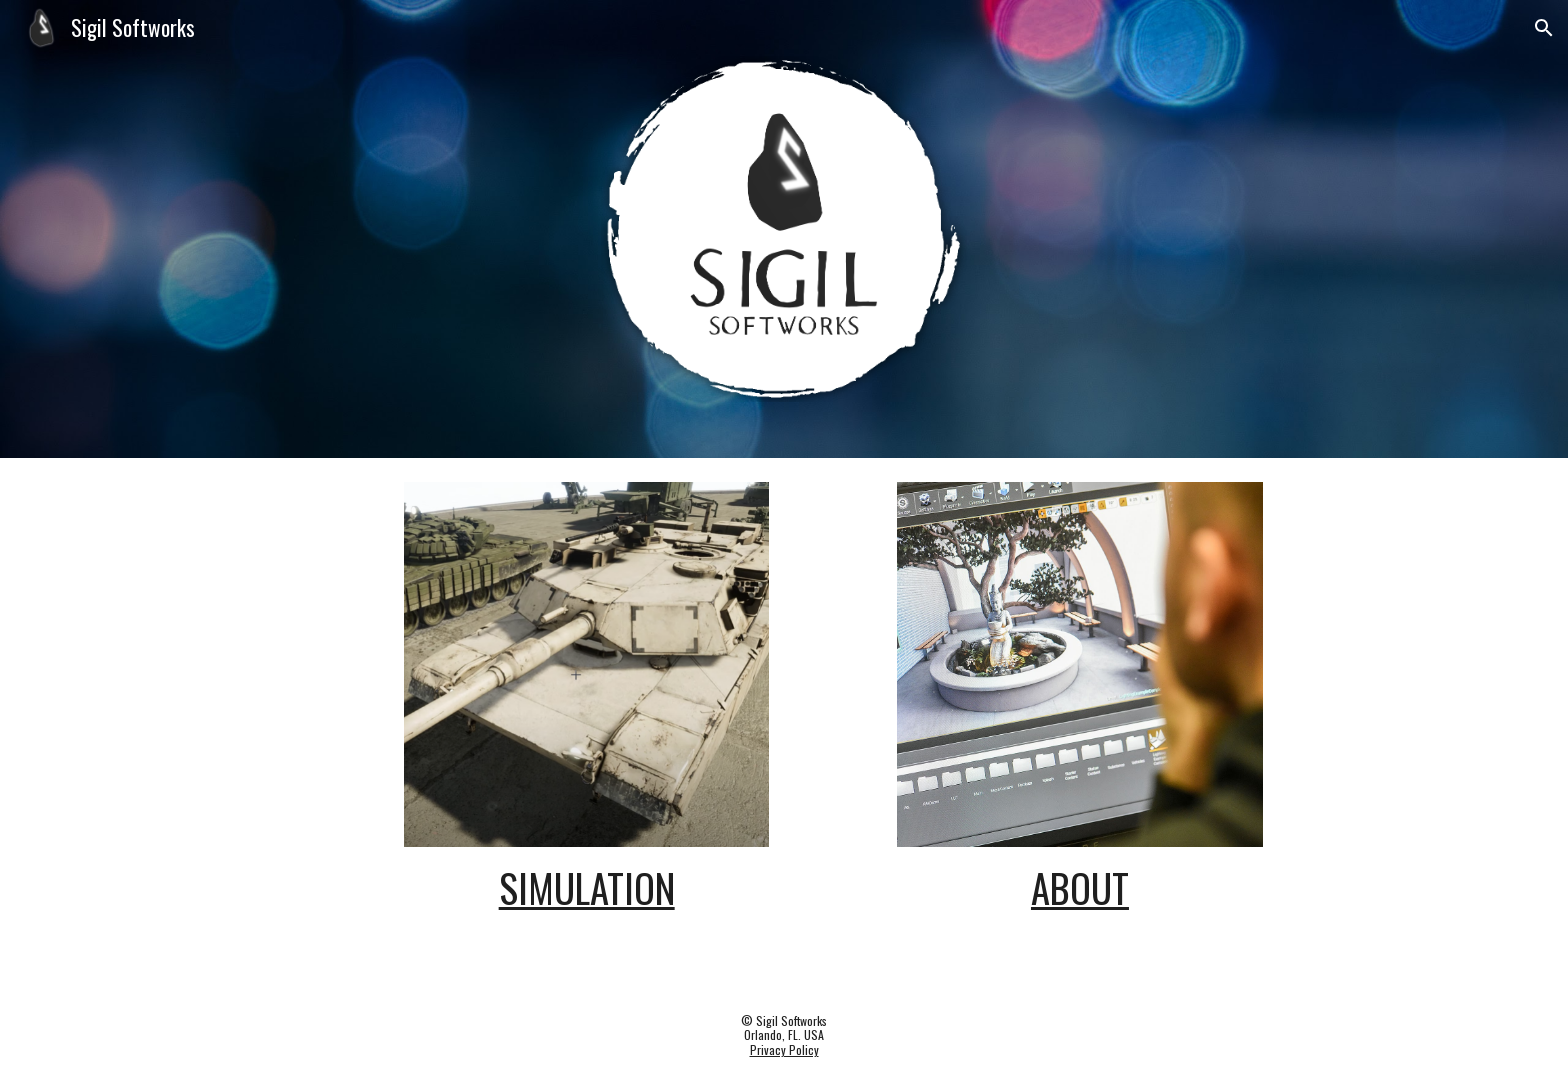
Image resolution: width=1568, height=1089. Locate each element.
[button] (1544, 28)
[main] (586, 888)
